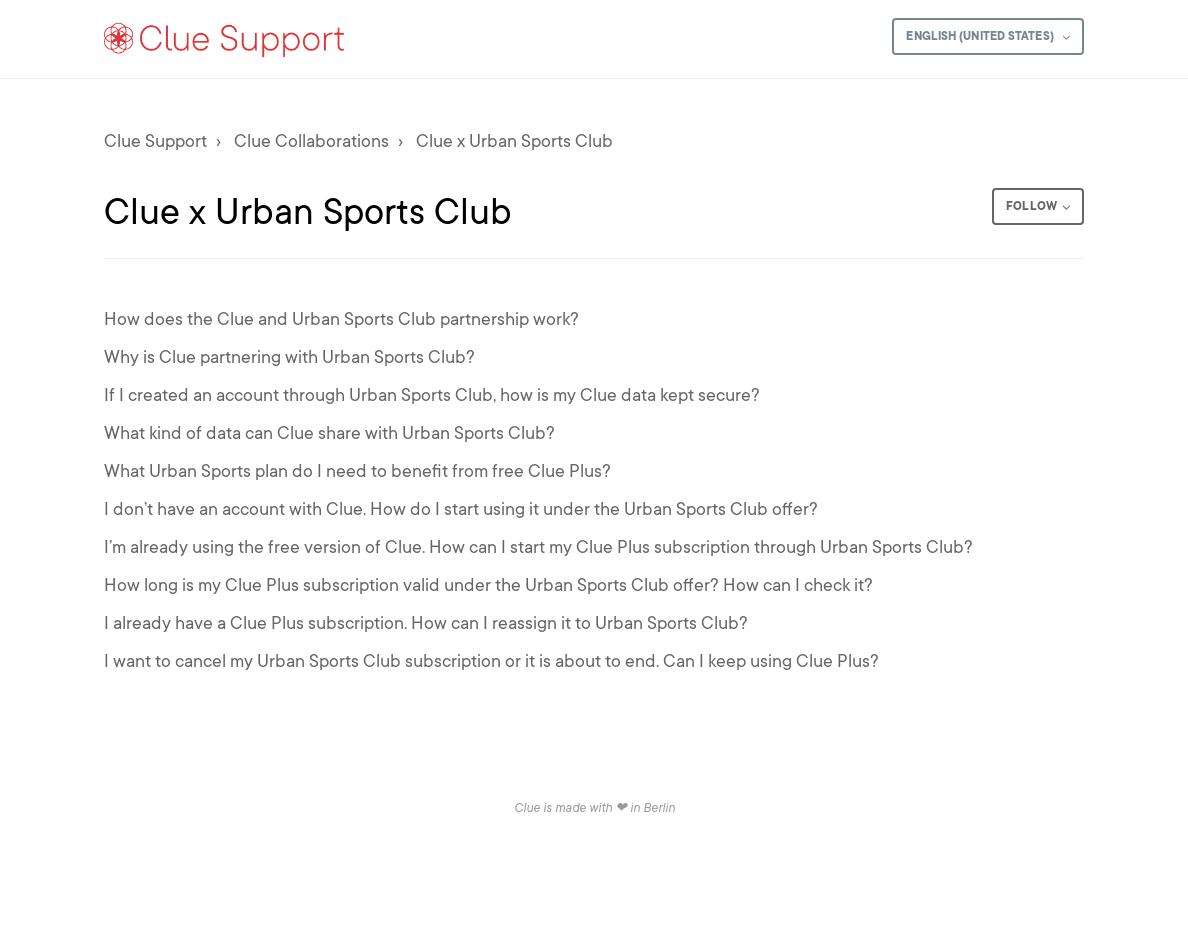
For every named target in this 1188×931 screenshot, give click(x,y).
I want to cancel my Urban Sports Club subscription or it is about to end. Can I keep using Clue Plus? (491, 661)
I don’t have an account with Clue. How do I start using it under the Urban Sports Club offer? (461, 509)
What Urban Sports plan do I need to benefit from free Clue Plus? (357, 471)
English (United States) (981, 36)
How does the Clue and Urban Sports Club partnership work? (341, 319)
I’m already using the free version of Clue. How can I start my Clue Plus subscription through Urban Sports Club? (538, 547)
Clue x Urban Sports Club (514, 141)
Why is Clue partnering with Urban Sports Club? (289, 357)
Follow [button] (1031, 206)
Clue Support (155, 141)
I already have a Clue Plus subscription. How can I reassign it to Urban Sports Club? (426, 623)
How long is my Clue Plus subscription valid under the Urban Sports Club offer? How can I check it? (488, 585)
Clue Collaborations (311, 141)
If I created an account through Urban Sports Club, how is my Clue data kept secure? (432, 395)
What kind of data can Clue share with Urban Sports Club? (329, 433)
